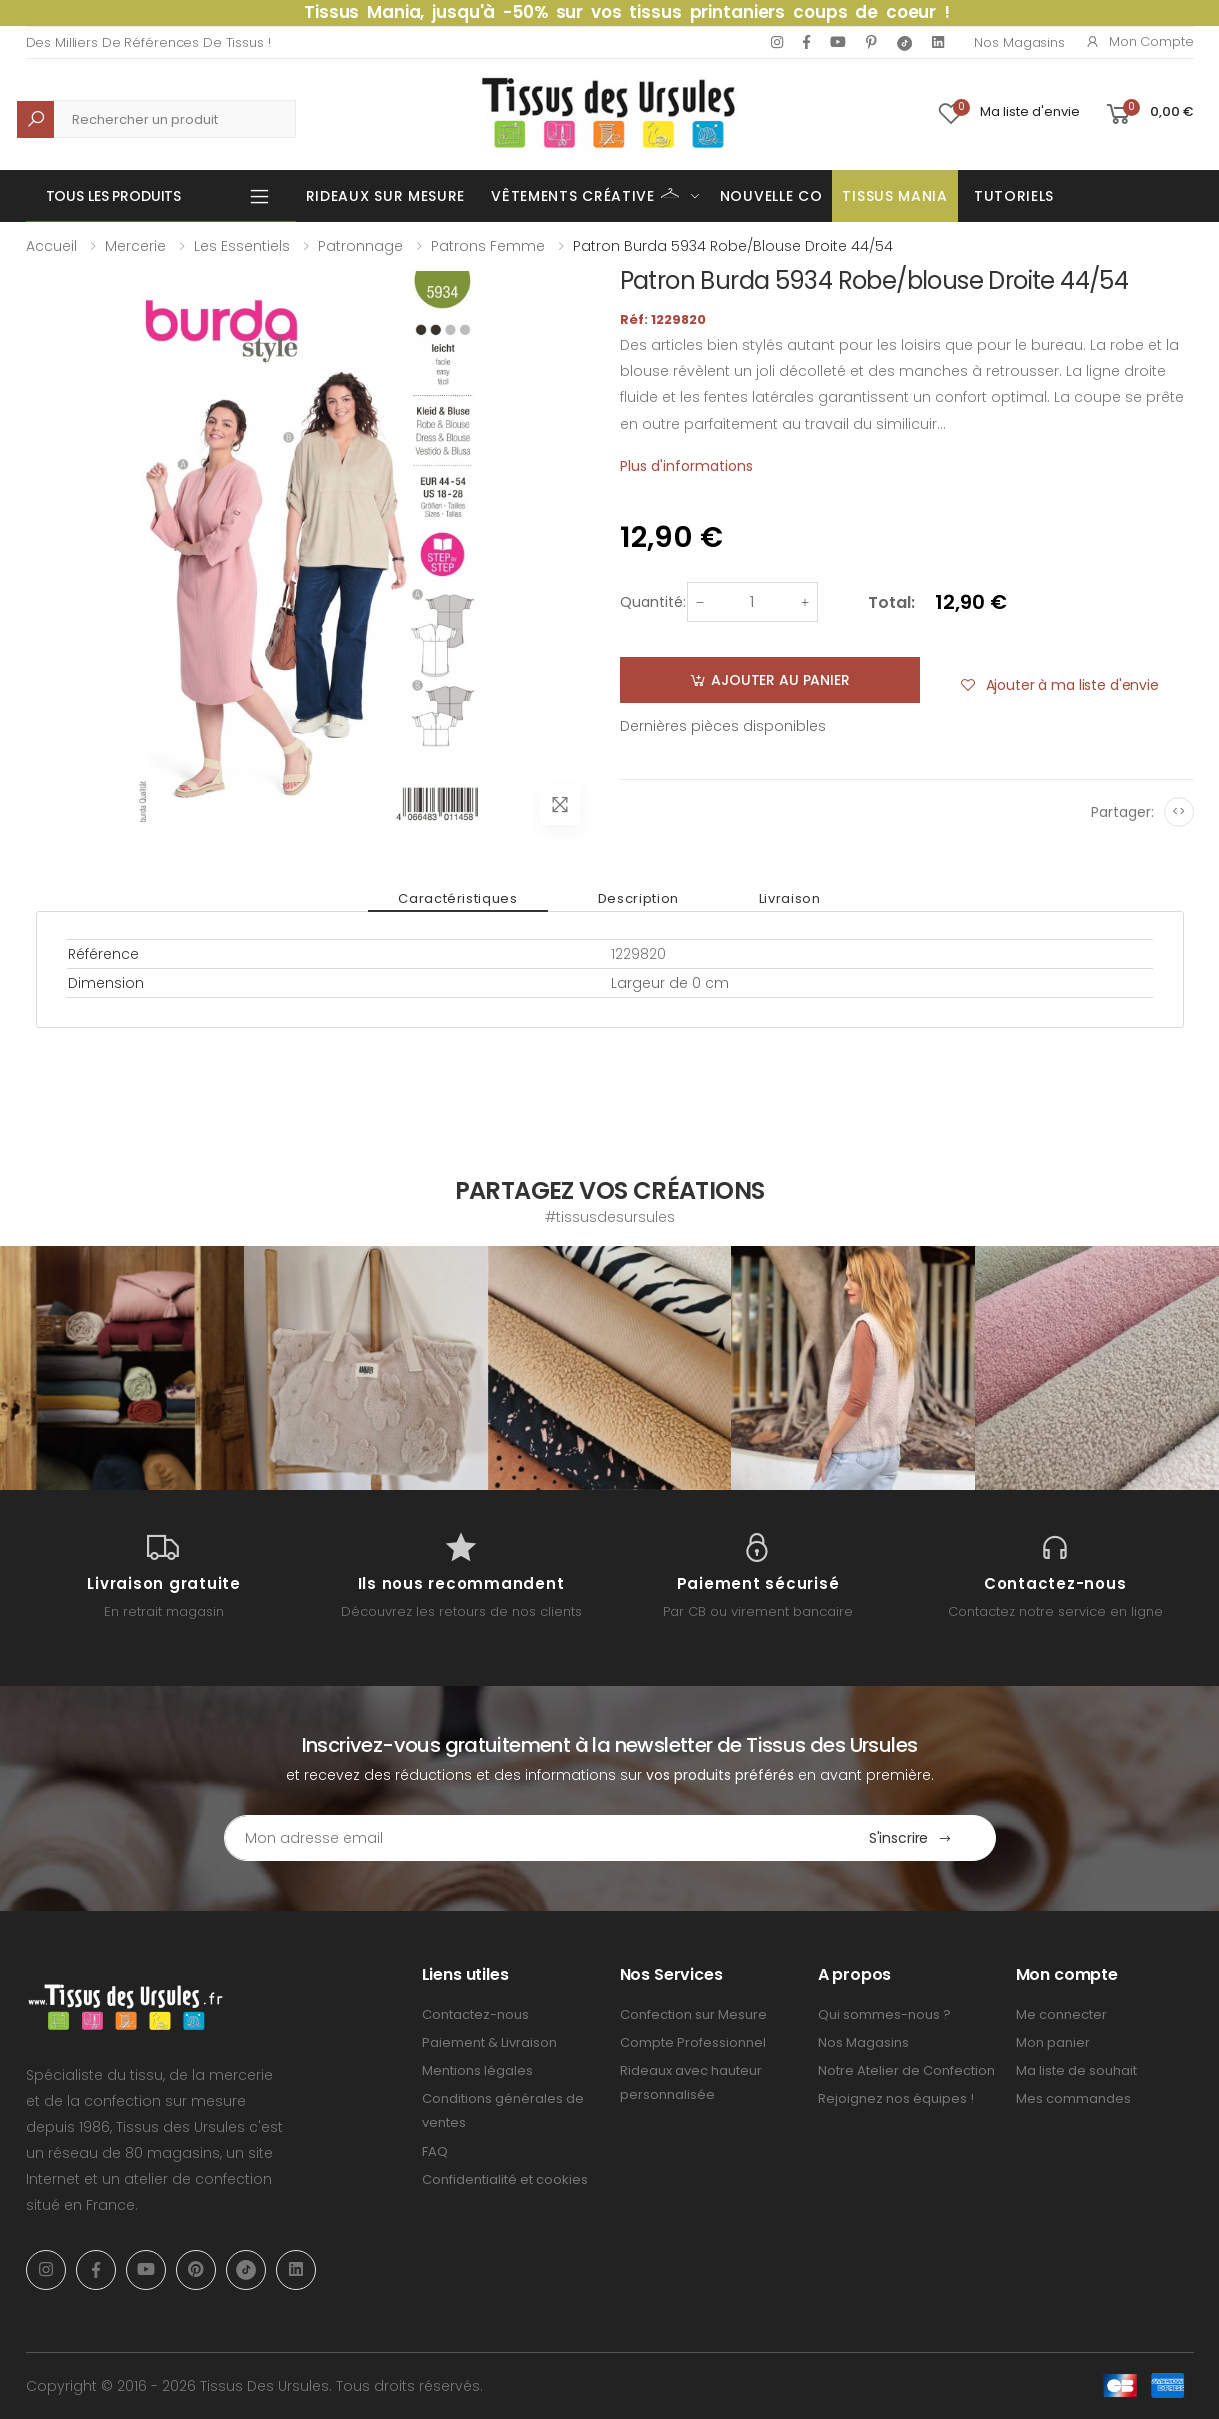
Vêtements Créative (585, 194)
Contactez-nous (475, 2014)
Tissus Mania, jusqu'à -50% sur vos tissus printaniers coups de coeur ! (627, 12)
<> (1178, 811)
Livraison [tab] (790, 898)
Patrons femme (488, 246)
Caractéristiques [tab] (457, 898)
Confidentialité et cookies (505, 2179)
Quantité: (653, 602)
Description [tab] (638, 898)
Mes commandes (1073, 2098)
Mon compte (1139, 41)
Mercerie (135, 246)
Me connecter (1061, 2014)
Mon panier (1053, 2042)
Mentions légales (477, 2070)
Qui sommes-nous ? (884, 2014)
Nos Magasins (1019, 42)
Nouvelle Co (771, 196)
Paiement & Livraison (489, 2042)
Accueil (51, 246)
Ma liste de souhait (1076, 2070)
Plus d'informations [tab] (686, 466)
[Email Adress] (525, 1838)
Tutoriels (1014, 196)
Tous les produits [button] (114, 196)
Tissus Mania (894, 196)
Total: (891, 602)
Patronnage (360, 246)
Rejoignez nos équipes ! (896, 2098)
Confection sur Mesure (693, 2014)
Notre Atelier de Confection (906, 2070)
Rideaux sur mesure (386, 196)
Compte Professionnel (693, 2042)
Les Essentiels (242, 246)
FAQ (435, 2151)
